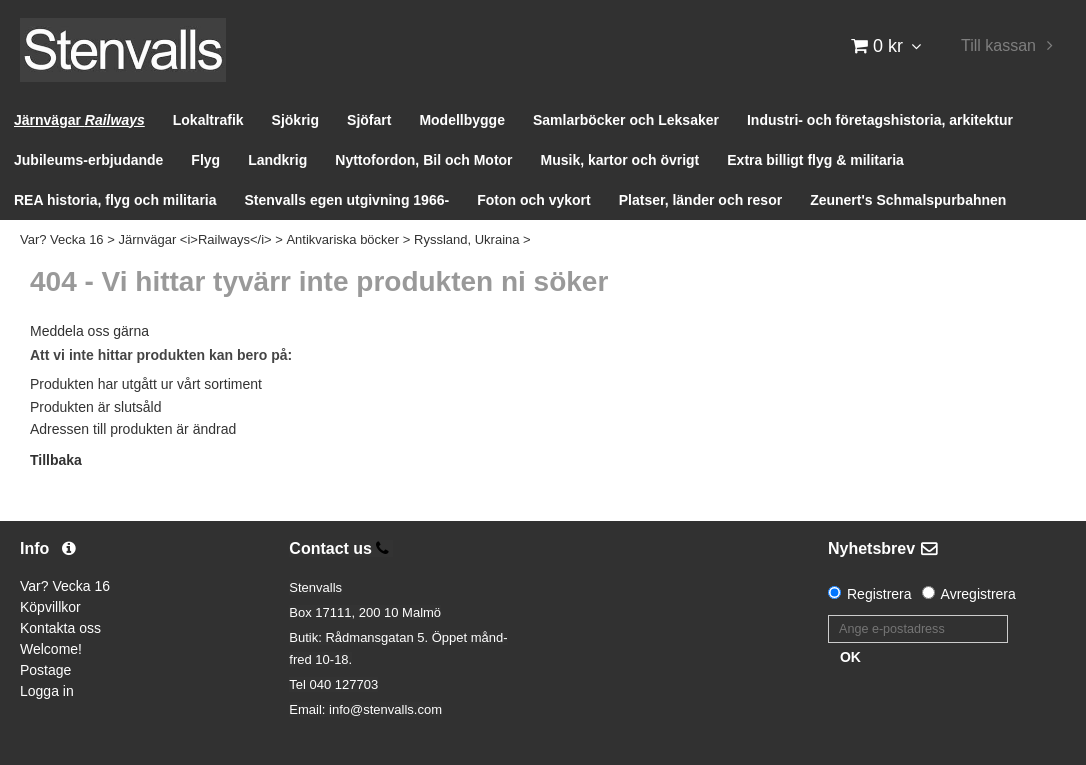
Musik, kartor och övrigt (620, 160)
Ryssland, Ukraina (467, 239)
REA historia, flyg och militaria (115, 200)
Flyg (205, 160)
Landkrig (277, 160)
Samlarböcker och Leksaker (626, 120)
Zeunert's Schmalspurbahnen (908, 200)
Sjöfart (369, 120)
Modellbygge (462, 120)
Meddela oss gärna (89, 331)
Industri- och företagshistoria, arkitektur (880, 120)
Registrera (879, 594)
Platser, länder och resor (700, 200)
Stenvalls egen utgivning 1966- (347, 200)
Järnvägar (79, 120)
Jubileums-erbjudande (88, 160)
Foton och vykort (534, 200)
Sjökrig (295, 120)
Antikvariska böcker (342, 239)
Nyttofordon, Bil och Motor (423, 160)
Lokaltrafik (208, 120)
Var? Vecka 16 (62, 239)
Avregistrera (978, 594)
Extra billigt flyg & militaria (815, 160)
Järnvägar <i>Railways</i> (194, 239)
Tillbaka (56, 460)
